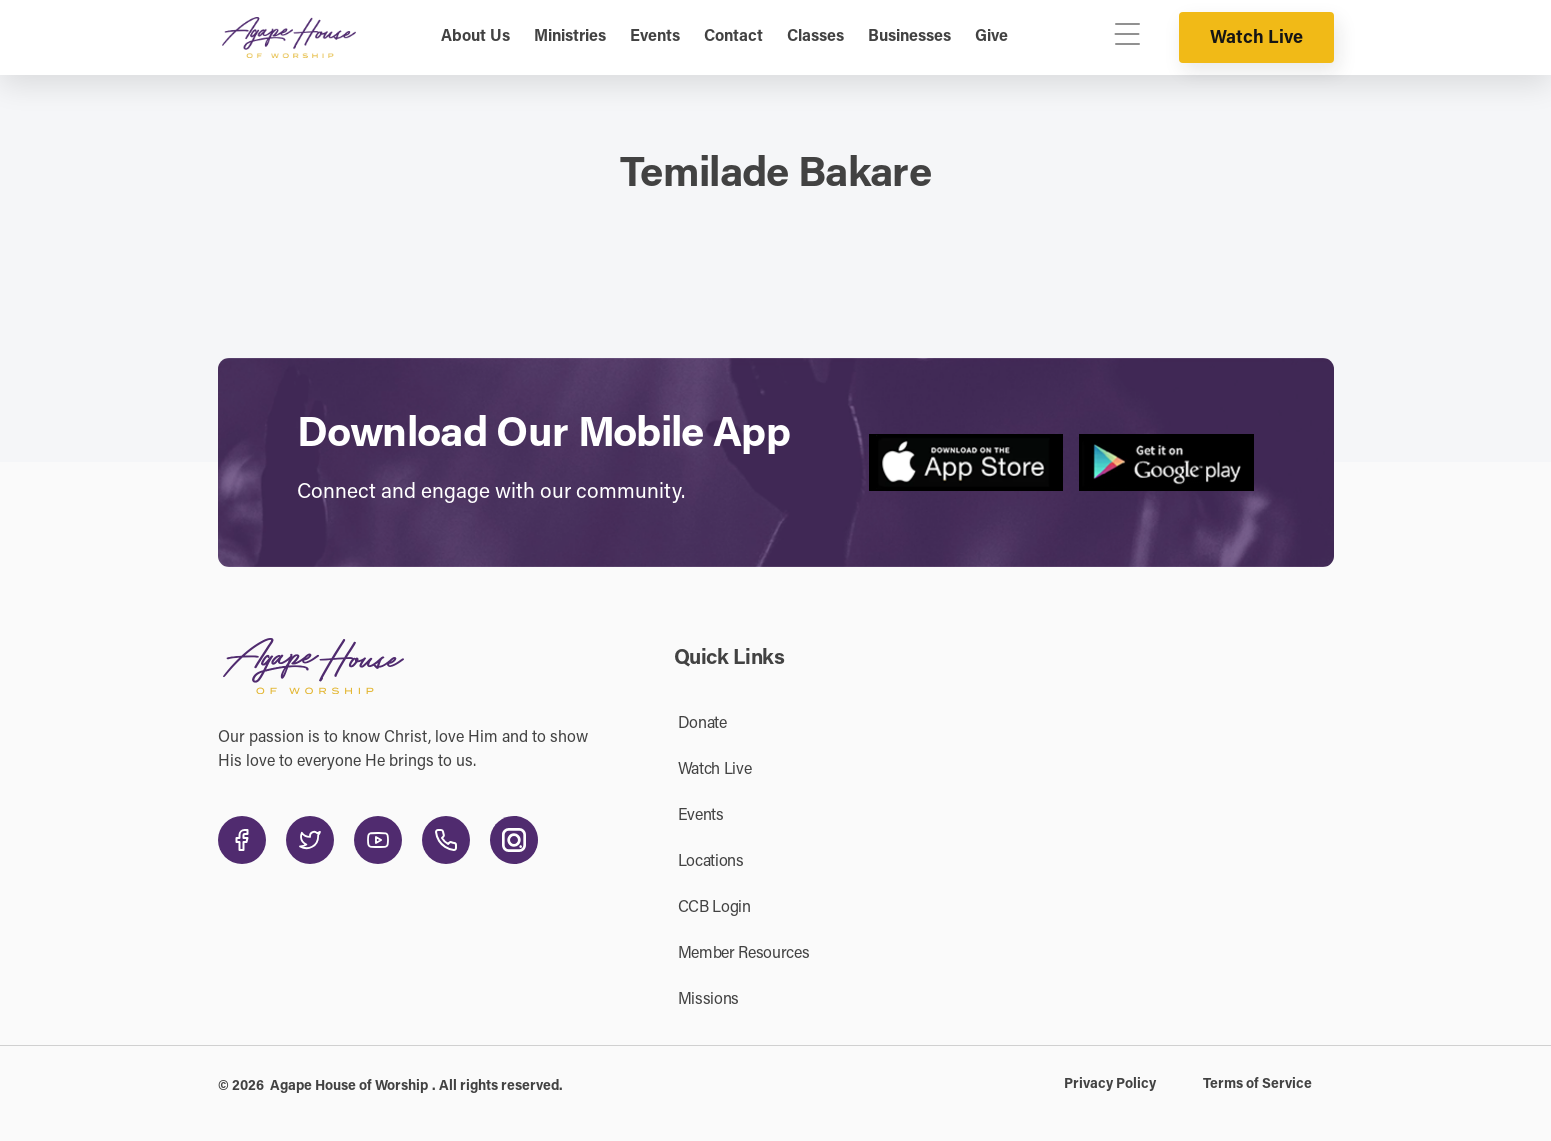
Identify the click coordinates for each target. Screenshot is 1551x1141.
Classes (815, 37)
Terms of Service (1257, 1085)
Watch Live (1256, 39)
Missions (708, 1000)
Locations (711, 862)
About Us (475, 37)
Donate (702, 724)
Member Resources (744, 954)
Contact (733, 37)
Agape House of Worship (349, 1087)
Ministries (570, 37)
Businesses (909, 37)
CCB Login (714, 908)
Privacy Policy (1110, 1085)
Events (655, 37)
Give (991, 37)
